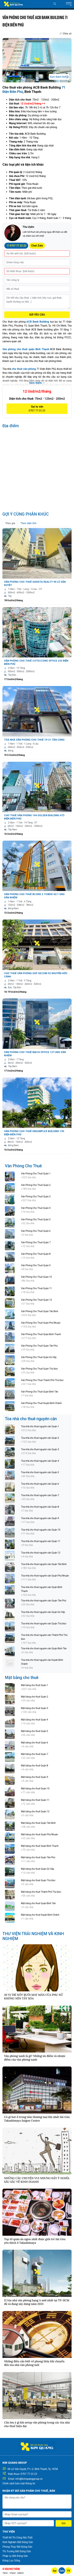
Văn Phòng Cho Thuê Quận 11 (36, 1288)
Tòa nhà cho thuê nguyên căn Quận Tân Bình (44, 1564)
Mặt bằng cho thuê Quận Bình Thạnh (40, 1846)
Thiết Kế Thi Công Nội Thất (17, 2537)
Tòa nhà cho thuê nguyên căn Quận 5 (40, 1472)
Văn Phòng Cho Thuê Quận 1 (36, 1173)
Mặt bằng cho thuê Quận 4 (34, 1719)
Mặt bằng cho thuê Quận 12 (35, 1811)
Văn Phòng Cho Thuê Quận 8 (36, 1254)
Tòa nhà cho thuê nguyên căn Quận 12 (40, 1552)
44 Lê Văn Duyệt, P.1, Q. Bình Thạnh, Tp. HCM (32, 2469)
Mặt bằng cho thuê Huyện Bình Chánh (40, 1914)
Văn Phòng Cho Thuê (23, 1166)
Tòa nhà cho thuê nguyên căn (31, 1418)
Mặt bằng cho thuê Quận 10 (35, 1788)
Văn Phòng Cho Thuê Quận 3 (36, 1196)
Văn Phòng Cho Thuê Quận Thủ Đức (39, 1368)
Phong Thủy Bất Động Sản (17, 2546)
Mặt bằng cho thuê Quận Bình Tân (38, 1903)
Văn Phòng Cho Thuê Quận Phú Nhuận (40, 1322)
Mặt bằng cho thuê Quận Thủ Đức (38, 1880)
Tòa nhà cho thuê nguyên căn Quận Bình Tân (44, 1648)
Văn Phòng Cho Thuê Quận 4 (36, 1208)
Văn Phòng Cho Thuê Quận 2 (36, 1185)
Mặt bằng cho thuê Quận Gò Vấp (37, 1869)
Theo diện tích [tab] (28, 523)
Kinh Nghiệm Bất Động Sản (17, 2542)
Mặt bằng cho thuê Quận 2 (34, 1696)
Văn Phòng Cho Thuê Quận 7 (36, 1242)
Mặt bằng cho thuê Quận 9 (34, 1777)
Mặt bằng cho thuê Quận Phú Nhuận (39, 1834)
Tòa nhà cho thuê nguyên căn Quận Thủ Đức (43, 1623)
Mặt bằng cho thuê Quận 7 (34, 1754)
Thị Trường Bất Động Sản (16, 2551)
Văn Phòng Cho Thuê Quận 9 (36, 1265)
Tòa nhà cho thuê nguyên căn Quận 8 (40, 1506)
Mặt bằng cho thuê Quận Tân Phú (38, 1857)
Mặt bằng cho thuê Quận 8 (34, 1765)
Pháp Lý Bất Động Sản (15, 2555)
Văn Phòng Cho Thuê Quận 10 (36, 1277)
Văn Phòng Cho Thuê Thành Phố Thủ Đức (42, 1380)
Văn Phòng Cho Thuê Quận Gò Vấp (39, 1357)
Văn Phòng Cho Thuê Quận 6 (36, 1231)
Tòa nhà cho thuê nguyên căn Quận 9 (40, 1518)
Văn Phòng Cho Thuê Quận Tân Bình (39, 1311)
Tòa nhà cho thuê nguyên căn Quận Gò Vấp (43, 1612)
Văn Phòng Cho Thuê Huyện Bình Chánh (41, 1403)
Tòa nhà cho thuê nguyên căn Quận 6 (40, 1483)
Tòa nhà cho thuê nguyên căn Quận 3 (40, 1449)
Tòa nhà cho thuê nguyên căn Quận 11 (40, 1541)
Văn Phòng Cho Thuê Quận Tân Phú (39, 1345)
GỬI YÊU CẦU (37, 314)
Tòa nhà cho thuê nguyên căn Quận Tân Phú (43, 1600)
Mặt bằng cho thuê (21, 1677)
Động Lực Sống (11, 2560)
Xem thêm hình (58, 76)
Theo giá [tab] (10, 523)
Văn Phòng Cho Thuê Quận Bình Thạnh (41, 1334)
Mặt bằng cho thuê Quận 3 (34, 1708)
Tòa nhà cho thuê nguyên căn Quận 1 (40, 1426)
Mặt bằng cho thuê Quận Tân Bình (38, 1823)
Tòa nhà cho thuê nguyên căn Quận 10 (40, 1529)
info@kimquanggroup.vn (29, 2478)
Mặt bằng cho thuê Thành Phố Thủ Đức (41, 1892)
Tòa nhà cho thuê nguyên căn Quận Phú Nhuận (45, 1575)
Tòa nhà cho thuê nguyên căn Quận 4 (40, 1461)
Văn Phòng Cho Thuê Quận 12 (36, 1299)
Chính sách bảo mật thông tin (18, 2483)
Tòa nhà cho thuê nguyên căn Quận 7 (40, 1495)
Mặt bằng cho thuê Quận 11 (35, 1800)
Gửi (64, 2523)
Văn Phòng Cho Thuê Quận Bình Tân (39, 1391)
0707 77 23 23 (29, 2473)
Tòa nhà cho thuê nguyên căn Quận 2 (40, 1438)
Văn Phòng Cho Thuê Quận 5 (36, 1219)
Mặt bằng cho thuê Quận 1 (34, 1685)
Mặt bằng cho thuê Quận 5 (34, 1731)
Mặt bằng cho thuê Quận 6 (34, 1742)
